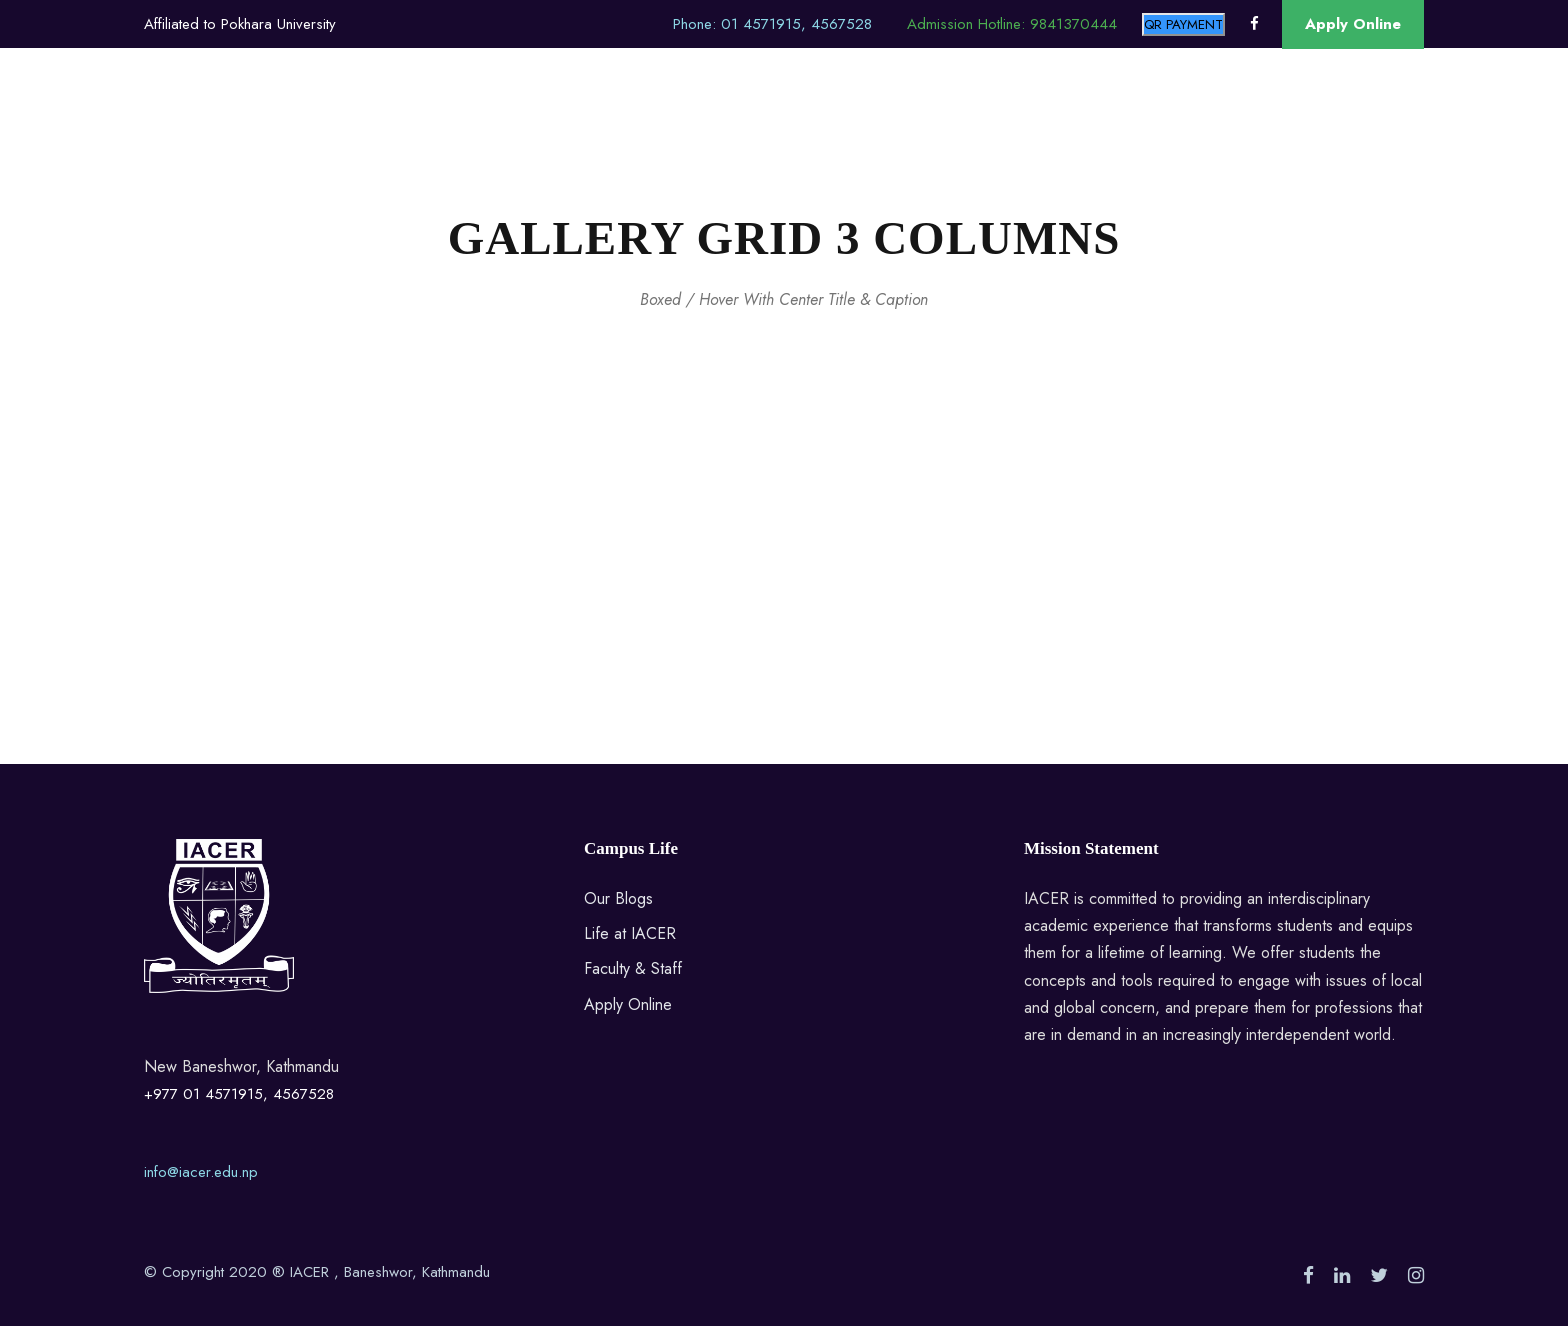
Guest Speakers (944, 121)
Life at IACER (630, 933)
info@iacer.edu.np (201, 1172)
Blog (1054, 121)
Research (1139, 121)
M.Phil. (567, 121)
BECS (420, 121)
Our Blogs (618, 898)
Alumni (651, 121)
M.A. (492, 121)
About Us (331, 121)
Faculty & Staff (633, 968)
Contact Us (1248, 121)
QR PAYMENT (1183, 24)
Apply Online (1353, 24)
